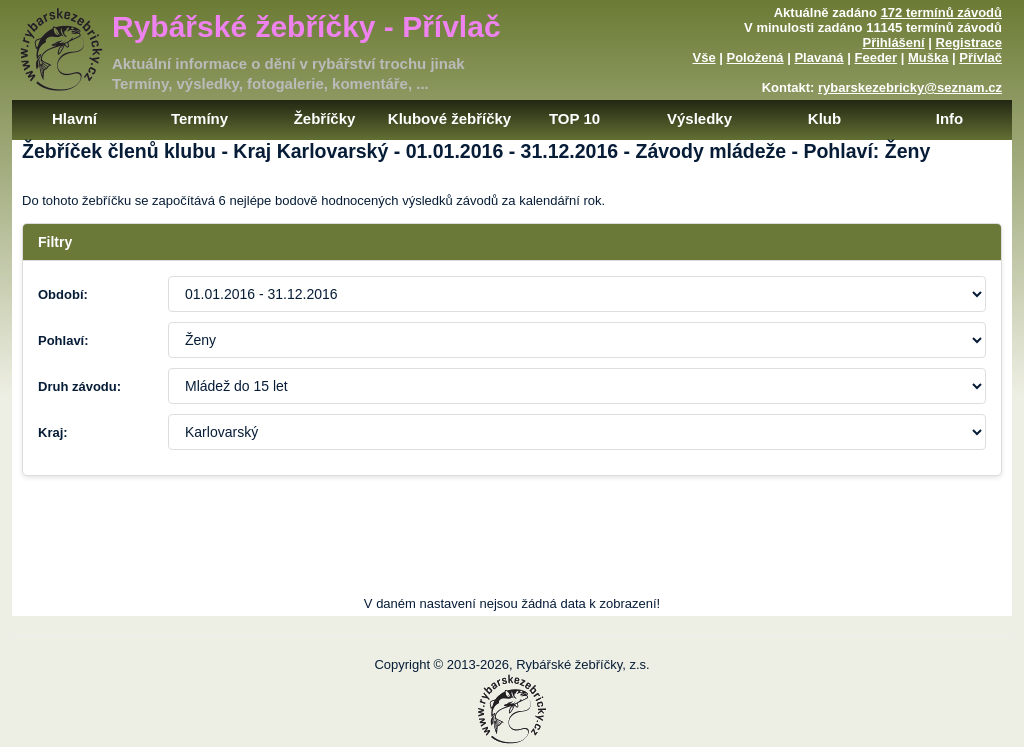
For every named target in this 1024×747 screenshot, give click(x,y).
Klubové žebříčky (449, 118)
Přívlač (980, 57)
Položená (755, 57)
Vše (703, 57)
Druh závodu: (79, 386)
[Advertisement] (512, 551)
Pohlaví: (63, 340)
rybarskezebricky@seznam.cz (910, 87)
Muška (928, 57)
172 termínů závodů (941, 12)
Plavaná (818, 57)
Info (950, 118)
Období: (63, 294)
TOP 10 (574, 118)
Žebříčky (325, 118)
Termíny (199, 118)
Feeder (875, 57)
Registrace (969, 42)
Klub (824, 118)
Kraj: (53, 432)
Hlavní (74, 118)
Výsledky (699, 118)
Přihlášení (894, 42)
